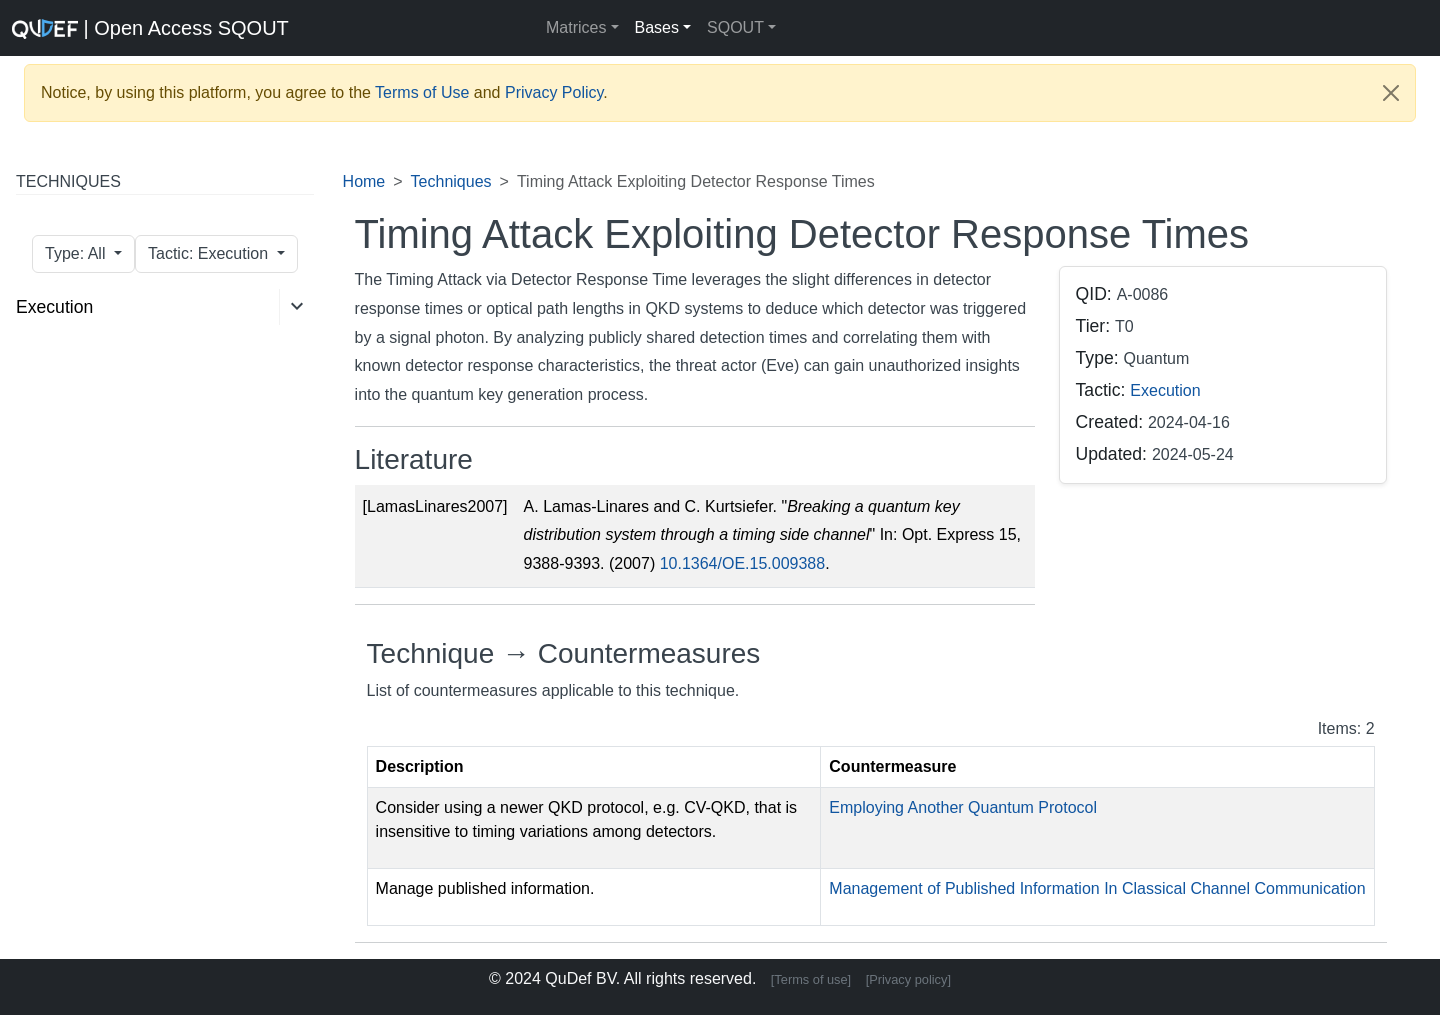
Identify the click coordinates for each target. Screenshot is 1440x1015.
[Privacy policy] (908, 979)
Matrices (576, 27)
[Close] (1391, 93)
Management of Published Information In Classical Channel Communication (1097, 888)
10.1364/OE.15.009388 (742, 563)
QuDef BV (580, 978)
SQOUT (735, 27)
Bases (657, 27)
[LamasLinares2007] (435, 506)
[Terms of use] (811, 979)
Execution (54, 307)
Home (364, 181)
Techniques (451, 181)
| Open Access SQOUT (130, 28)
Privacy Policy (554, 92)
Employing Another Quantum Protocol (963, 807)
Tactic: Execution (210, 253)
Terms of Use (422, 92)
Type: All (77, 253)
